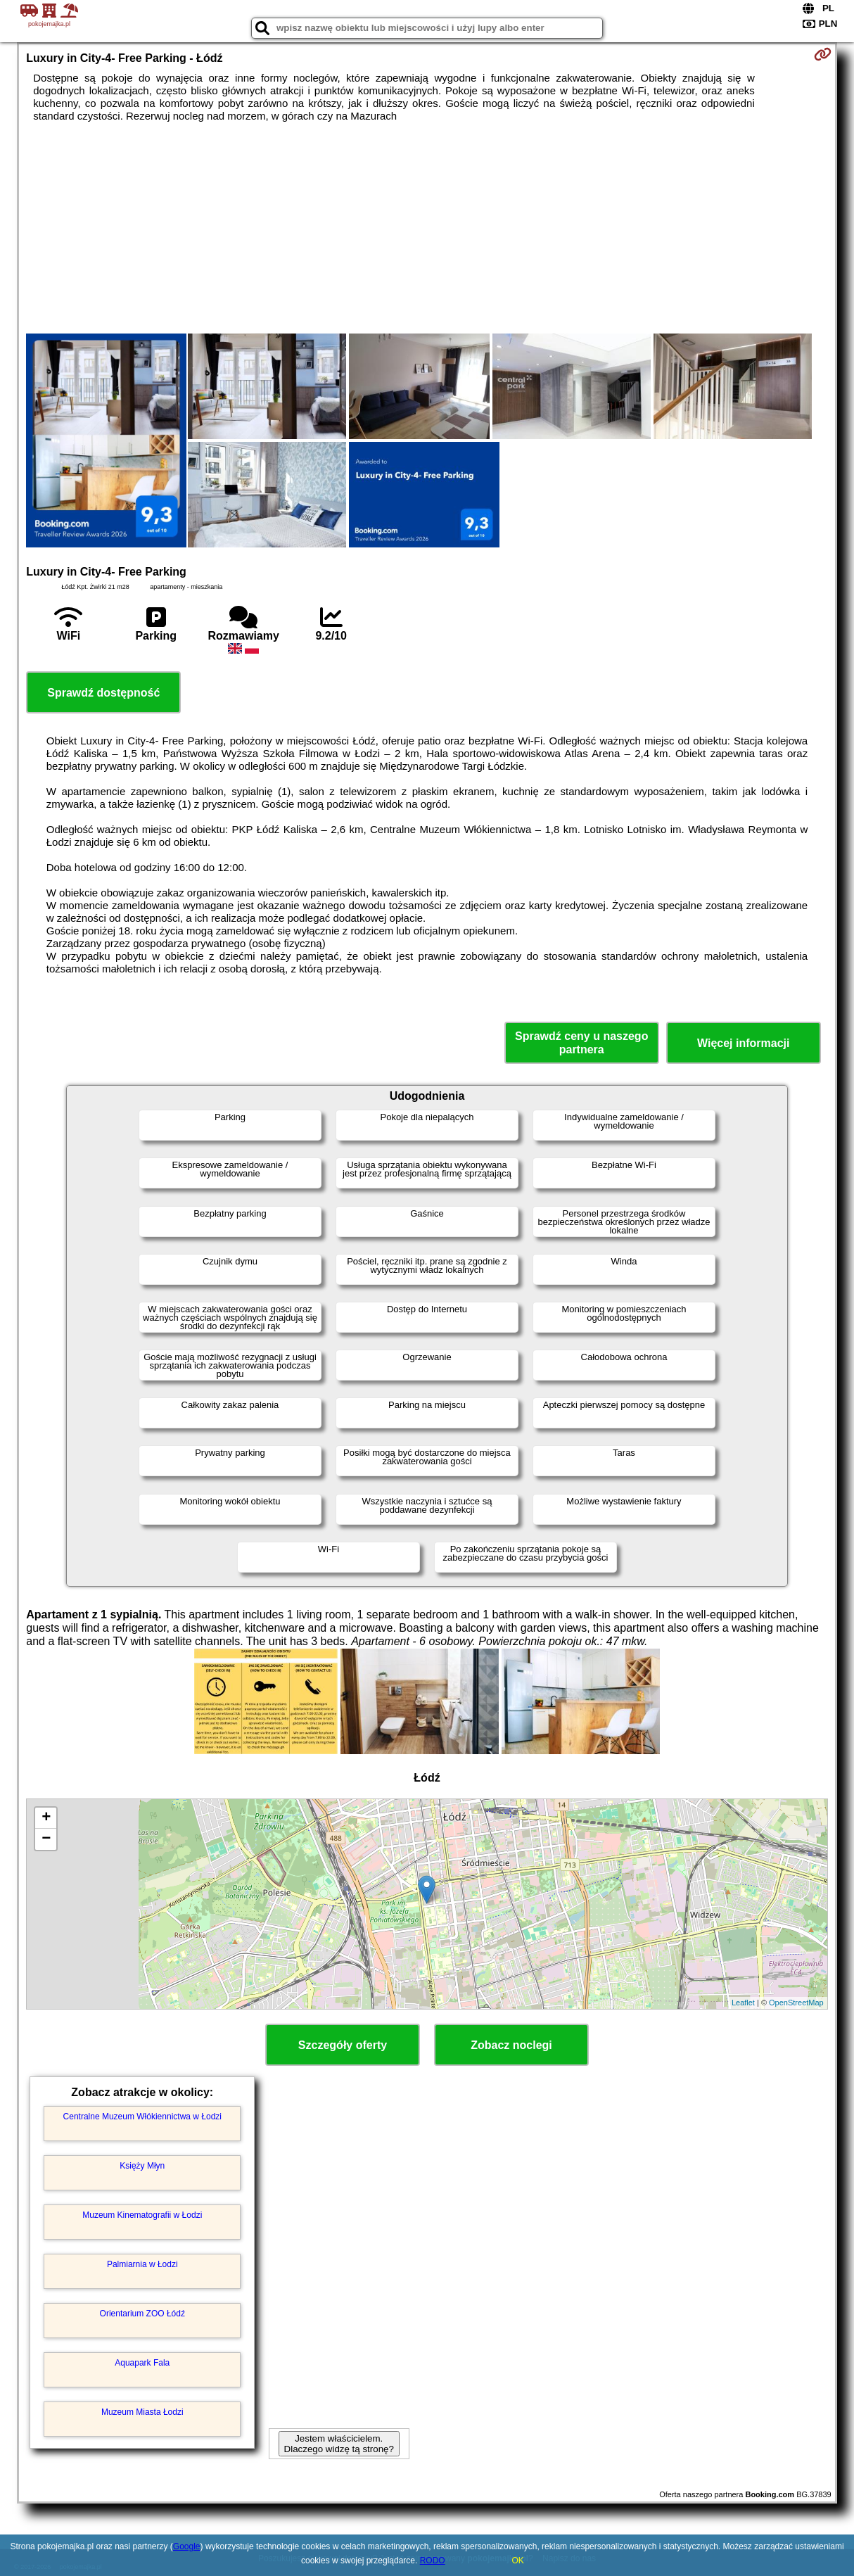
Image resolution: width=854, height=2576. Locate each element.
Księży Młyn (142, 2166)
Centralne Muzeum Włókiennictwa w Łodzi (142, 2116)
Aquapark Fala (142, 2363)
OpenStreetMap (796, 2002)
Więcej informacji (743, 1043)
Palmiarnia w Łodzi (142, 2264)
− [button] (46, 1839)
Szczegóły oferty (342, 2045)
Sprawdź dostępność (103, 693)
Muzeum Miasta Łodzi (142, 2412)
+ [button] (46, 1818)
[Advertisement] (427, 227)
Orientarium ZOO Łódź (142, 2313)
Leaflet (743, 2002)
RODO (432, 2560)
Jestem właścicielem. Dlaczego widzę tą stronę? (339, 2443)
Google (186, 2546)
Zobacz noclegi (511, 2045)
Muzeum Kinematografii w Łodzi (142, 2215)
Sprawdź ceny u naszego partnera (581, 1042)
